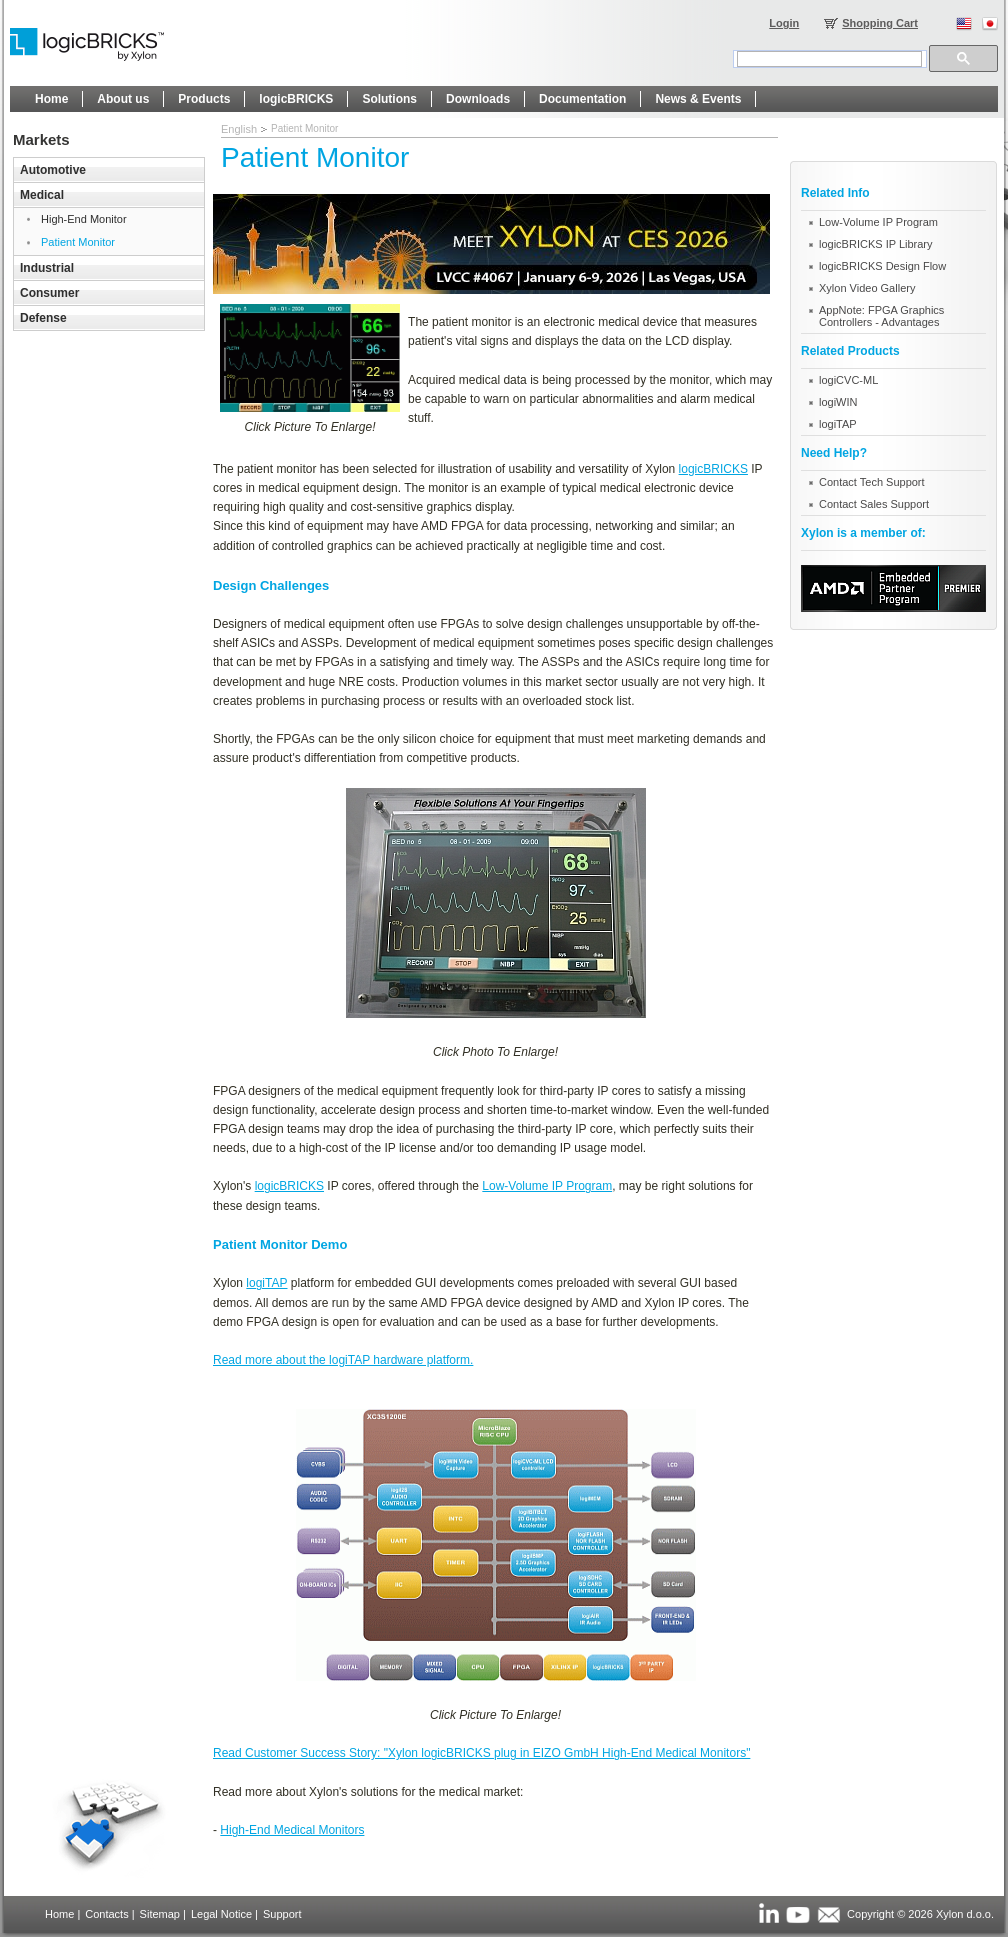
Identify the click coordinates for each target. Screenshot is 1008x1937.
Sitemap (160, 1914)
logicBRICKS (713, 469)
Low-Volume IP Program (547, 1186)
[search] (829, 59)
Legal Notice (221, 1914)
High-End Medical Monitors (292, 1830)
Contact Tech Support (872, 482)
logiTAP (266, 1283)
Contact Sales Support (874, 504)
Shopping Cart (880, 23)
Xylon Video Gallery (867, 288)
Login (784, 23)
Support (282, 1914)
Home (59, 1914)
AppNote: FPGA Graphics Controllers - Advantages (881, 316)
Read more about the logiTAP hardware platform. (343, 1360)
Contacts (106, 1914)
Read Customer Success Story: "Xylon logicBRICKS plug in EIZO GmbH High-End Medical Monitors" (481, 1753)
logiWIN (838, 402)
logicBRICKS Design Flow (882, 266)
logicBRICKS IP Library (876, 244)
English (239, 129)
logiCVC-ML (848, 380)
